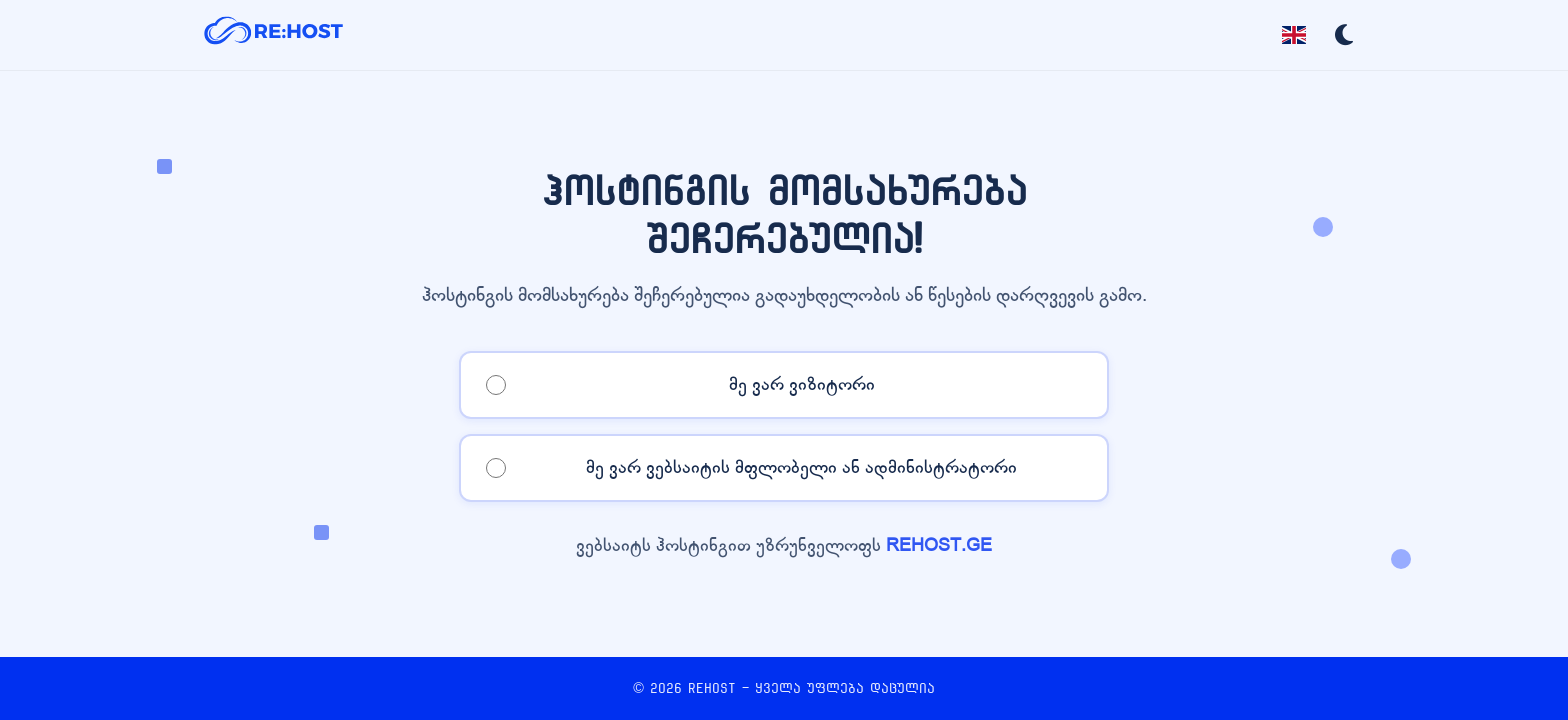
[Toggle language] (1294, 35)
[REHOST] (274, 35)
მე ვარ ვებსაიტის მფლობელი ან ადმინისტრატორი (801, 467)
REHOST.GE (939, 545)
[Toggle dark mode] (1344, 35)
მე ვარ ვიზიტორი (802, 384)
